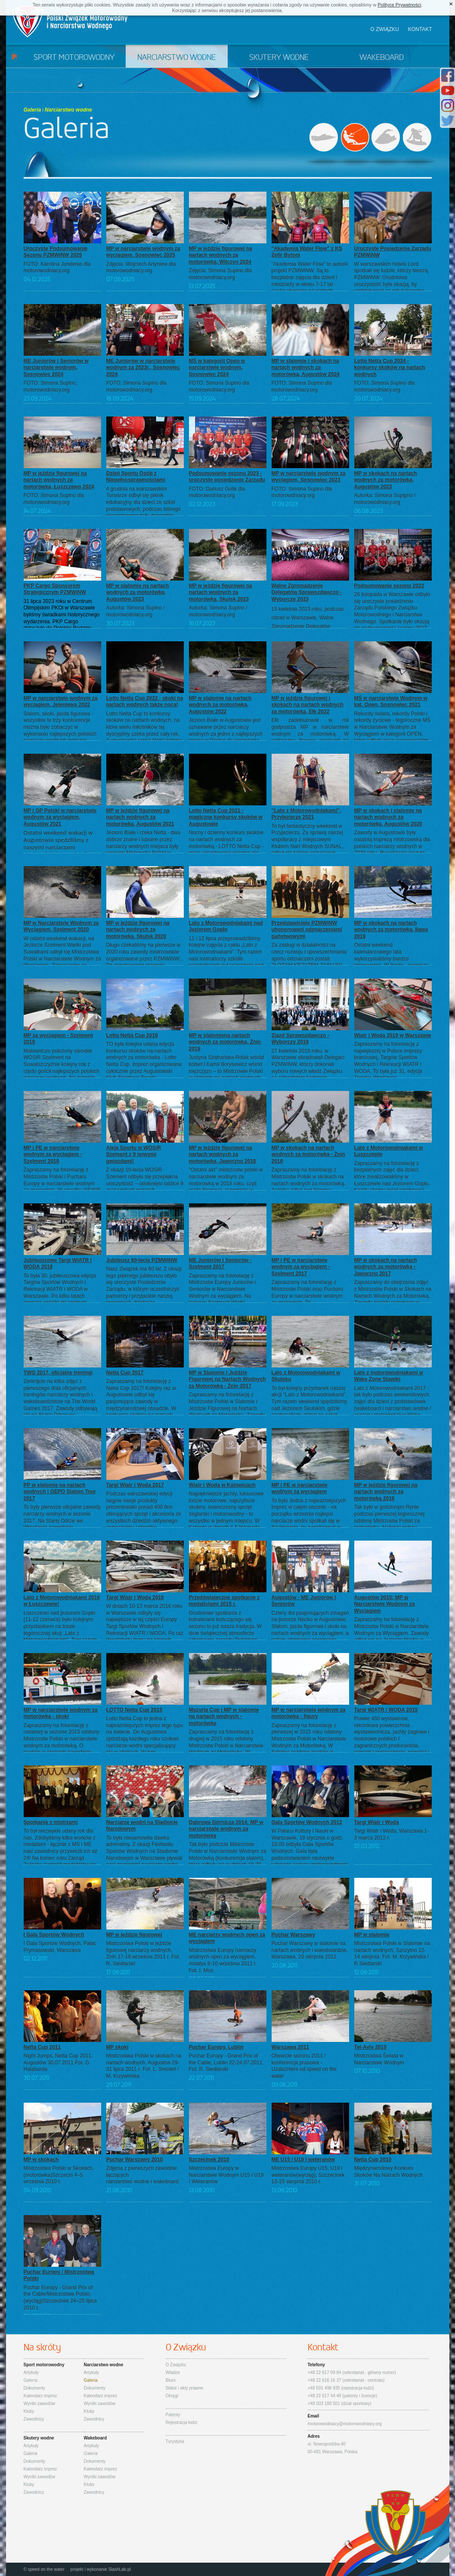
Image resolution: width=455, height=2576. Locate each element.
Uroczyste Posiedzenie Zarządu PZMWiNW (392, 251)
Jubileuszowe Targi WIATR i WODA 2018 (58, 1263)
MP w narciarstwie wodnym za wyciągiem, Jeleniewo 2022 (61, 701)
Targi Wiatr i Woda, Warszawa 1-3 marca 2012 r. (391, 1834)
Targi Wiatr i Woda (376, 1822)
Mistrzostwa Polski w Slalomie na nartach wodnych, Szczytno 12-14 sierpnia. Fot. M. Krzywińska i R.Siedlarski (392, 1953)
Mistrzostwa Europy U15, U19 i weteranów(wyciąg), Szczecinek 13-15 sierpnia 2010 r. (308, 2174)
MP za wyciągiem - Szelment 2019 (58, 1038)
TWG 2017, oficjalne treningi (58, 1373)
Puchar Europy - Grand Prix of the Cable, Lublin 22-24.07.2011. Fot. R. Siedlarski (226, 2062)
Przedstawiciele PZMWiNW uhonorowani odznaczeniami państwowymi (307, 929)
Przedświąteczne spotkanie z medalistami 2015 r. (224, 1600)
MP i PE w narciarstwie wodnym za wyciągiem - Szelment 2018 (53, 1154)
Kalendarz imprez (40, 2395)
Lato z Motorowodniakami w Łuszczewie (388, 1151)
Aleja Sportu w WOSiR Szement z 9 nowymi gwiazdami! (133, 1154)
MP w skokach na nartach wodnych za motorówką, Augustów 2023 (385, 480)
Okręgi (172, 2395)
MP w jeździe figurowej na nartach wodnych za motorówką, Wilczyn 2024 (220, 255)
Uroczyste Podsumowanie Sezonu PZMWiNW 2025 (56, 251)
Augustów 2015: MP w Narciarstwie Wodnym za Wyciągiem (384, 1604)
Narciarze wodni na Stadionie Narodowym (142, 1825)
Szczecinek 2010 (209, 2160)
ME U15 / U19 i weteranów (303, 2160)
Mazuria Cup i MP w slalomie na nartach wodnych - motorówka (224, 1716)
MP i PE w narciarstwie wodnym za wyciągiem (300, 1488)
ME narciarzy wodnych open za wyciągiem (227, 1938)
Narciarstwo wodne (176, 57)
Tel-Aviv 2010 (370, 2047)
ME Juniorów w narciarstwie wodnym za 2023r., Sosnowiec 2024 (143, 367)
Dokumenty (35, 2388)
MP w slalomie (372, 1935)
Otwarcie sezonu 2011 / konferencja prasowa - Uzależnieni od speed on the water (304, 2066)
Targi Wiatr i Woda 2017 (135, 1485)
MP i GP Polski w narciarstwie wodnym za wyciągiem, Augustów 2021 (60, 817)
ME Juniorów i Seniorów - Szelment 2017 (220, 1263)
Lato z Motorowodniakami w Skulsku (306, 1376)
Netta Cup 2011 (42, 2047)
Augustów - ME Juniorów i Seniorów (304, 1600)
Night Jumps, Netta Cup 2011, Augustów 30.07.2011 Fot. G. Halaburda (58, 2062)
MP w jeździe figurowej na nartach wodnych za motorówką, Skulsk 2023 (220, 592)
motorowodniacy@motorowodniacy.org (345, 2423)
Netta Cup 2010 (373, 2160)
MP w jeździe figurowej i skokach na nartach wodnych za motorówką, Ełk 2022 (308, 705)
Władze (173, 2372)
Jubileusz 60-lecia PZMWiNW (141, 1260)
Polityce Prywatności (399, 4)
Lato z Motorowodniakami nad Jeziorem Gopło (226, 926)
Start (14, 56)
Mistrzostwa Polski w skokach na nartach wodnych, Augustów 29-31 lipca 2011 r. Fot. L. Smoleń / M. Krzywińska (144, 2066)
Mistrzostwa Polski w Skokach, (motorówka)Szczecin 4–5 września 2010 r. (59, 2174)
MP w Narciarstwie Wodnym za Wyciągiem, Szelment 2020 (61, 926)
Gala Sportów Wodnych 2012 (307, 1822)
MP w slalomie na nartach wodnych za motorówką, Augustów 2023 (137, 592)
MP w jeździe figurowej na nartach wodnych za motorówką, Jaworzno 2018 (222, 1154)
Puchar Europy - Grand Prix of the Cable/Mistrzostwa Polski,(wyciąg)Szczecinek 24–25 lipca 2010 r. (60, 2297)
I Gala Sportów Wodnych (54, 1935)
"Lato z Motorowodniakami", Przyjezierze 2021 (306, 814)
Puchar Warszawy (294, 1935)
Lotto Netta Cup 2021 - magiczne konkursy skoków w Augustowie (226, 817)
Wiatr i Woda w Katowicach (222, 1485)
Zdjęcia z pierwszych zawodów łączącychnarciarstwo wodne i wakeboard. (143, 2174)
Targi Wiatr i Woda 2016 (135, 1597)
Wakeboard (381, 57)
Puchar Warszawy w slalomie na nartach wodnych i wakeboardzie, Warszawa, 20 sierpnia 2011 (310, 1950)
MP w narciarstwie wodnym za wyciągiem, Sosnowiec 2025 (143, 251)
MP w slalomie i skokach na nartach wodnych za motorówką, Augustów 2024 (306, 367)
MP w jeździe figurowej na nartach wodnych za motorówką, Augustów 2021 (140, 817)
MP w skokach (41, 2160)
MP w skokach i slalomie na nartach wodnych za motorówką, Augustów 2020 (388, 817)
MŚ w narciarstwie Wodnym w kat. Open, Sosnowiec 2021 (390, 701)
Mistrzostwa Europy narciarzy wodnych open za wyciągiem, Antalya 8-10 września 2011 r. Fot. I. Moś (223, 1960)
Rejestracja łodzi (181, 2422)
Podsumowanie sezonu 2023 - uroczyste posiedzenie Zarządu (227, 476)
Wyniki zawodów (40, 2403)
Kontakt (420, 29)
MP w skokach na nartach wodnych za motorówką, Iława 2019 (391, 929)
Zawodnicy (34, 2419)
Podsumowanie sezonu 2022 (389, 586)
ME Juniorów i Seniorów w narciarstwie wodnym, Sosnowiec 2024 (56, 367)
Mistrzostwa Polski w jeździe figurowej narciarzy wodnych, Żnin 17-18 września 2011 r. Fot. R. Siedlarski (143, 1953)
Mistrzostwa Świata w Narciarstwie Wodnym (379, 2059)
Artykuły (31, 2372)
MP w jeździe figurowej (134, 1935)
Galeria (32, 110)
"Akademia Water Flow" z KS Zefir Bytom (307, 251)
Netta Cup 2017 (125, 1373)
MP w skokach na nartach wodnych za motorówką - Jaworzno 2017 (385, 1267)
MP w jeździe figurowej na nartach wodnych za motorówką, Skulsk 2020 (138, 929)
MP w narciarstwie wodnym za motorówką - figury (309, 1713)
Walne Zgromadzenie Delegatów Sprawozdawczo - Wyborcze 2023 (307, 592)
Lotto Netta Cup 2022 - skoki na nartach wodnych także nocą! (144, 701)
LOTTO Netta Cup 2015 (134, 1710)
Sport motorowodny (74, 57)
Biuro (171, 2380)
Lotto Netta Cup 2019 (132, 1035)
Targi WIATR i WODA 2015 (386, 1710)
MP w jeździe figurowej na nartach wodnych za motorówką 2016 (386, 1491)
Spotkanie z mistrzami (51, 1822)
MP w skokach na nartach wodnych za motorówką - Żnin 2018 (308, 1154)
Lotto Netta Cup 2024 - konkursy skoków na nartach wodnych (389, 367)
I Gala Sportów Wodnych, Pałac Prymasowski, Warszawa (60, 1946)
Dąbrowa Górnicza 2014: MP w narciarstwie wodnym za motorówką (226, 1829)
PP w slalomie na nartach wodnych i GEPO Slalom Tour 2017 (60, 1491)
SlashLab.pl (119, 2569)
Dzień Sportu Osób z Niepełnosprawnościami (135, 476)
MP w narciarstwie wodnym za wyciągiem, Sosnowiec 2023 (309, 476)
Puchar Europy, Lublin (216, 2047)
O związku (384, 29)
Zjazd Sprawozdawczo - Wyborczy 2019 (300, 1038)
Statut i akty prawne (185, 2388)
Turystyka (175, 2441)
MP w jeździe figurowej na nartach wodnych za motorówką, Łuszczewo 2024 (59, 480)
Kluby (29, 2411)
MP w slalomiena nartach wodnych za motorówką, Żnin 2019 (225, 1042)
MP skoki (117, 2047)
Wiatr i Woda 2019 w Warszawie (392, 1035)
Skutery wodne (279, 57)
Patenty (173, 2414)
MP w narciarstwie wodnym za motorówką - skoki (61, 1713)
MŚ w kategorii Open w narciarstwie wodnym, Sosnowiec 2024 (217, 367)
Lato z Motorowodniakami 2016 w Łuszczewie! (62, 1600)
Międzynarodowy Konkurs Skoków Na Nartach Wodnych (388, 2171)
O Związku (176, 2364)
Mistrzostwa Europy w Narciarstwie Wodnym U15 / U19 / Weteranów (226, 2174)
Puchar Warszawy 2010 (134, 2160)
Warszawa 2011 (291, 2047)
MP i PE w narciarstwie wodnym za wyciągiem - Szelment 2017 (301, 1267)
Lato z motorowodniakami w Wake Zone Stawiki (389, 1376)
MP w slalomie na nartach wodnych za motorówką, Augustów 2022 (220, 705)
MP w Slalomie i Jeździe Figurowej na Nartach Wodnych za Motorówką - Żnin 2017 (227, 1379)
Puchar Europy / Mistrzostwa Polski (59, 2275)
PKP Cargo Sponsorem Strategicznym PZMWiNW (55, 589)
